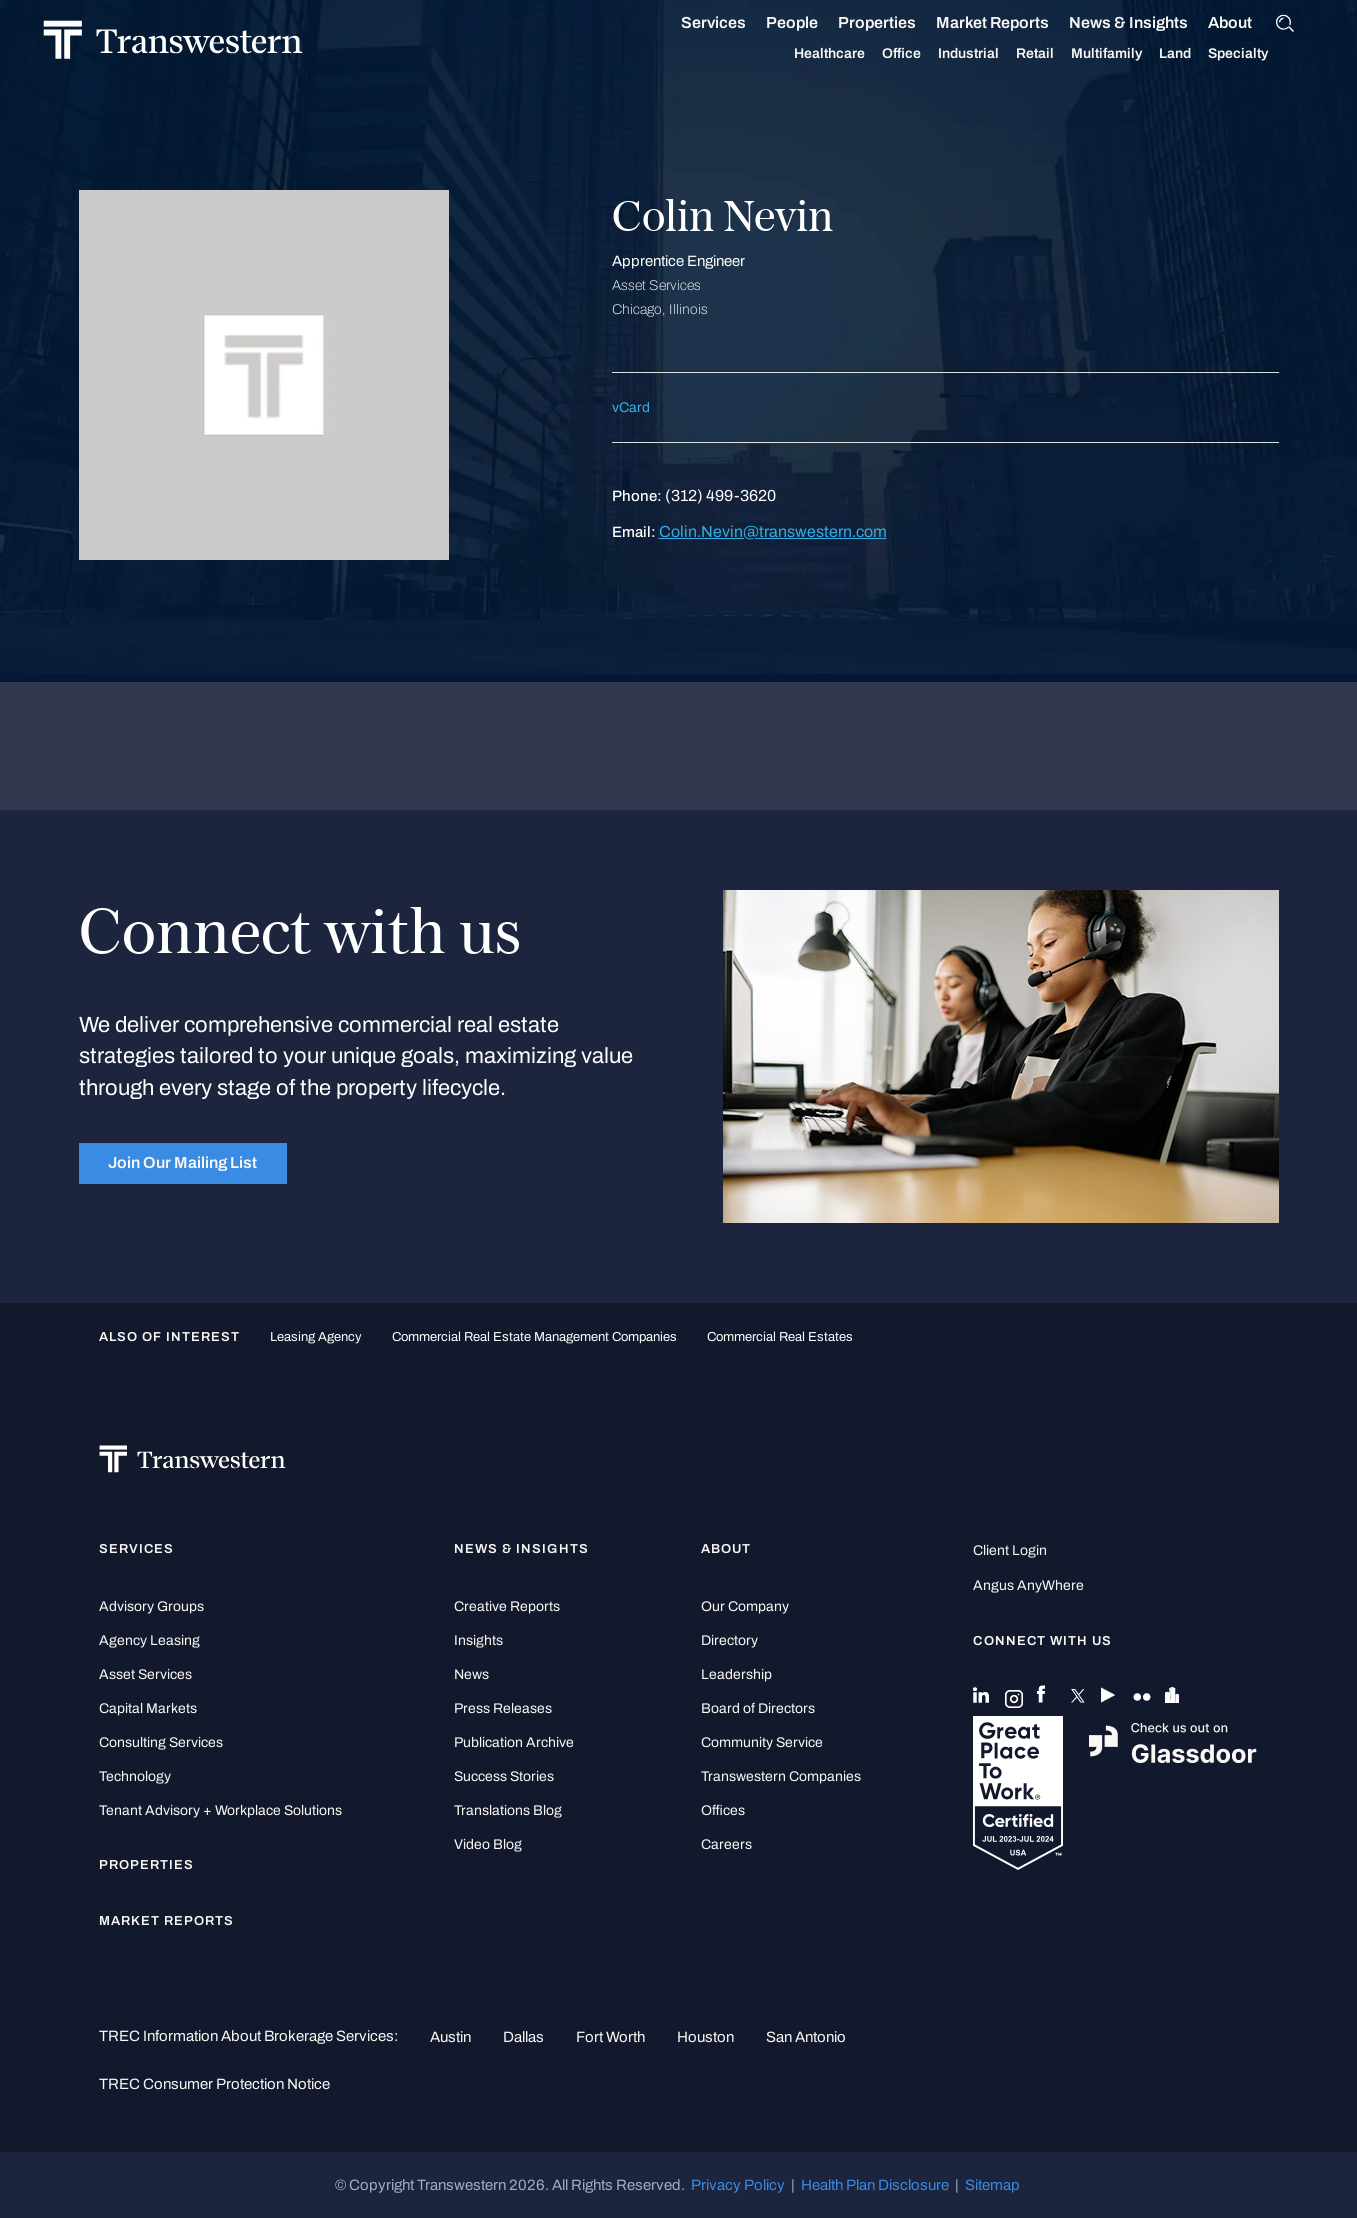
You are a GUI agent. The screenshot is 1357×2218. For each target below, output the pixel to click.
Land (1198, 53)
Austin (450, 2037)
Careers (726, 1844)
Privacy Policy (738, 2185)
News (471, 1674)
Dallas (523, 2037)
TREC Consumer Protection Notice (214, 2084)
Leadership (736, 1674)
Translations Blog (508, 1810)
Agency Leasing (149, 1640)
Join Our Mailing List (182, 1162)
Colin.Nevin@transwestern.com (773, 531)
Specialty (1261, 54)
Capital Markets (148, 1708)
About (1253, 23)
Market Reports (1015, 22)
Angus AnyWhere (1028, 1585)
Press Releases (503, 1708)
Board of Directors (758, 1708)
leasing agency (316, 1336)
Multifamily (1129, 54)
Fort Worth (610, 2037)
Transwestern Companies (781, 1776)
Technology (135, 1776)
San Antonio (806, 2037)
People (815, 22)
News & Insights (1151, 23)
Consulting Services (161, 1742)
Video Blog (488, 1844)
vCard (631, 407)
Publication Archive (514, 1742)
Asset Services (145, 1674)
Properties (900, 22)
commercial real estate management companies (534, 1336)
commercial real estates (780, 1336)
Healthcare (852, 54)
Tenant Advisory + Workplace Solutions (220, 1810)
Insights (478, 1640)
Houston (705, 2037)
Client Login (1010, 1550)
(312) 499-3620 (720, 495)
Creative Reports (507, 1606)
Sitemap (992, 2185)
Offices (723, 1810)
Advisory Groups (151, 1606)
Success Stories (504, 1776)
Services (736, 23)
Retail (1058, 54)
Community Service (762, 1742)
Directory (729, 1640)
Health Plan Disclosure (875, 2185)
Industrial (991, 54)
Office (924, 54)
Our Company (745, 1606)
